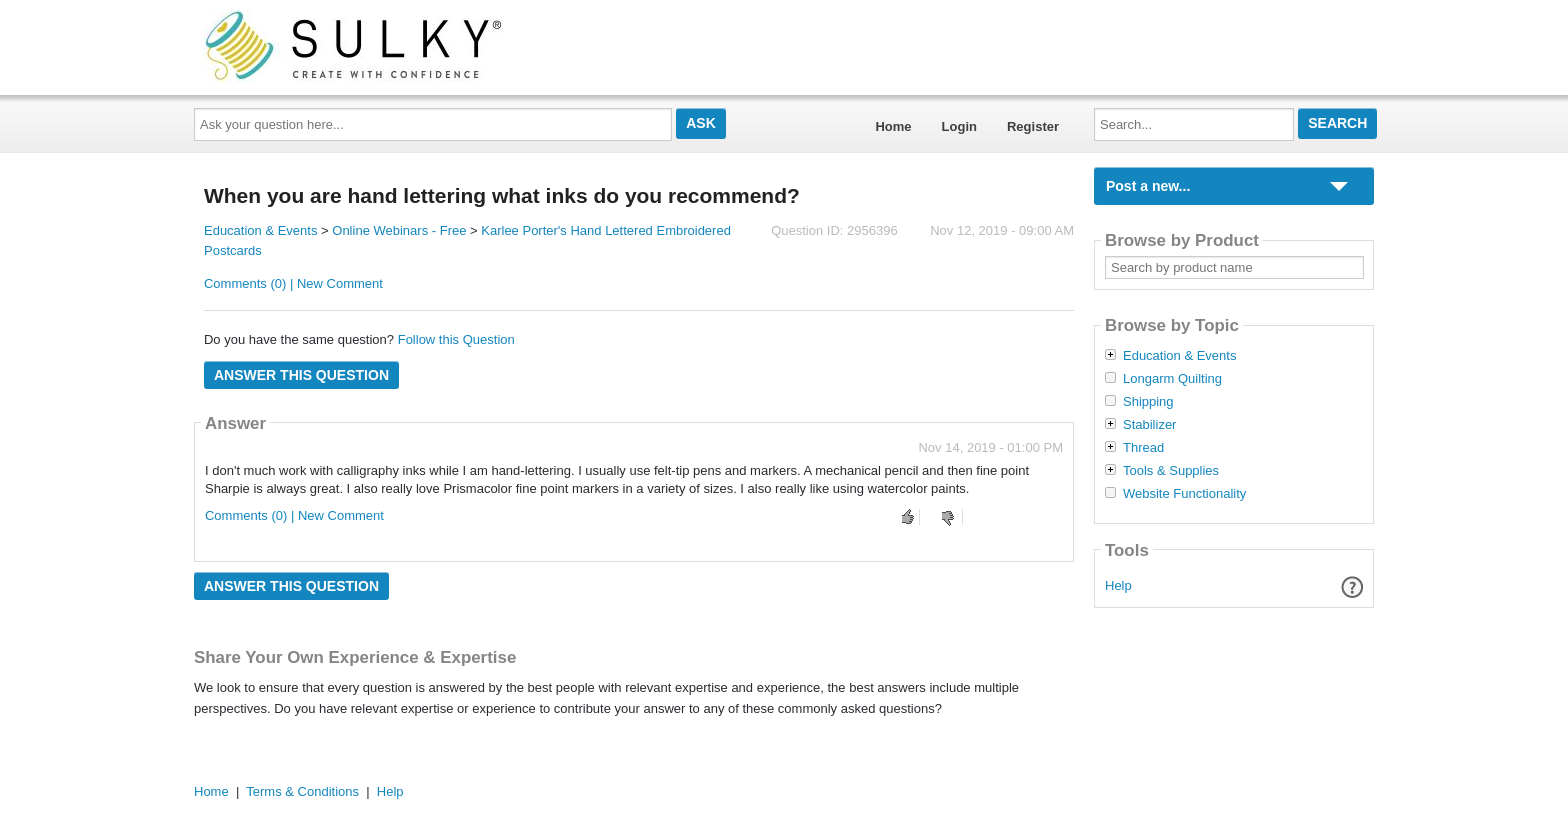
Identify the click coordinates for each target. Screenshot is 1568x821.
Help (1118, 585)
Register (1033, 126)
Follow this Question (456, 339)
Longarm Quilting (1172, 379)
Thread (1143, 448)
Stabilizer (1149, 425)
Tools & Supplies (1171, 471)
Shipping (1148, 402)
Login (959, 126)
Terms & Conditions (302, 791)
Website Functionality (1184, 494)
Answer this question (301, 375)
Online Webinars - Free (399, 230)
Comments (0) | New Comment (293, 283)
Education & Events (260, 230)
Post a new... (1148, 186)
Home (893, 126)
